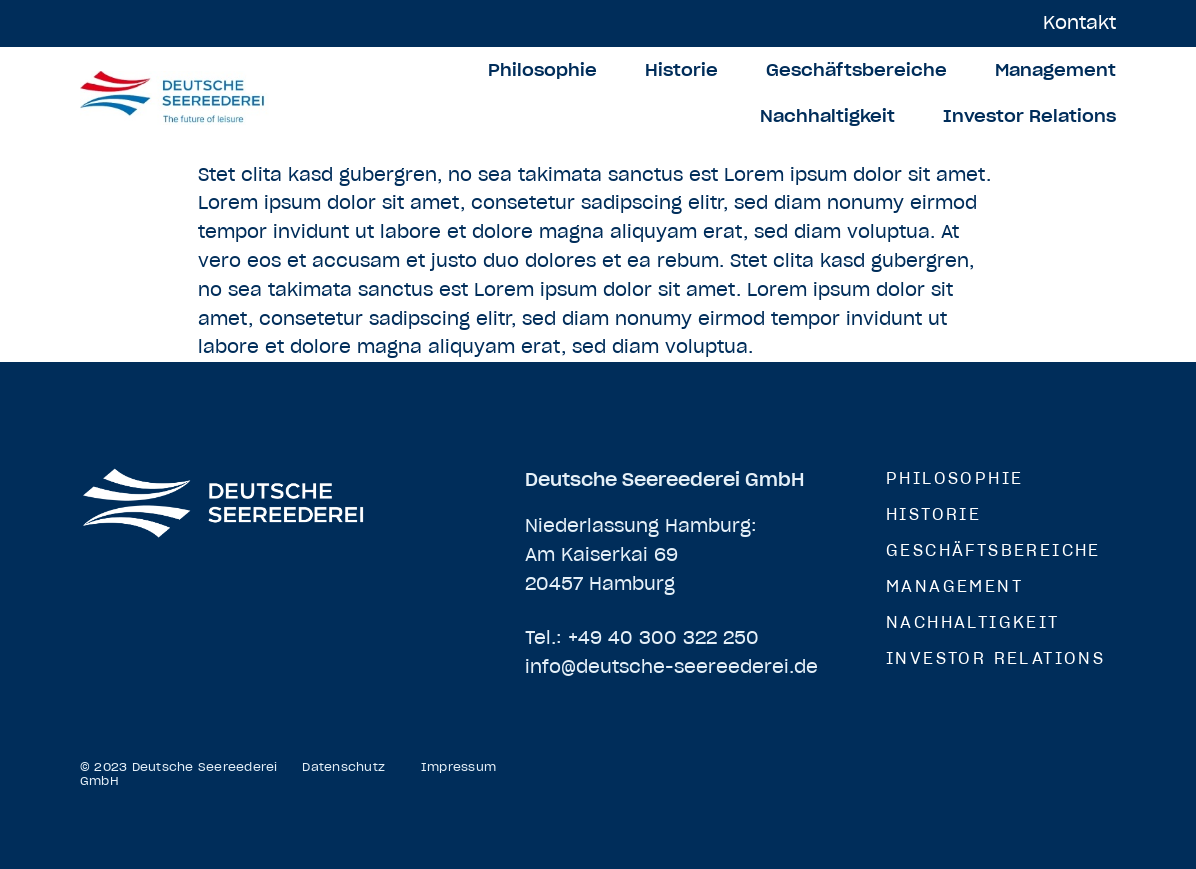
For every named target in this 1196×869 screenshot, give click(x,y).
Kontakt (1079, 22)
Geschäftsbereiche (856, 70)
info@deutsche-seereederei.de (671, 666)
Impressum (458, 767)
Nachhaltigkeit (827, 116)
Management (1055, 70)
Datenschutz (343, 767)
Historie (681, 70)
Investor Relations (1029, 116)
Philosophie (542, 70)
